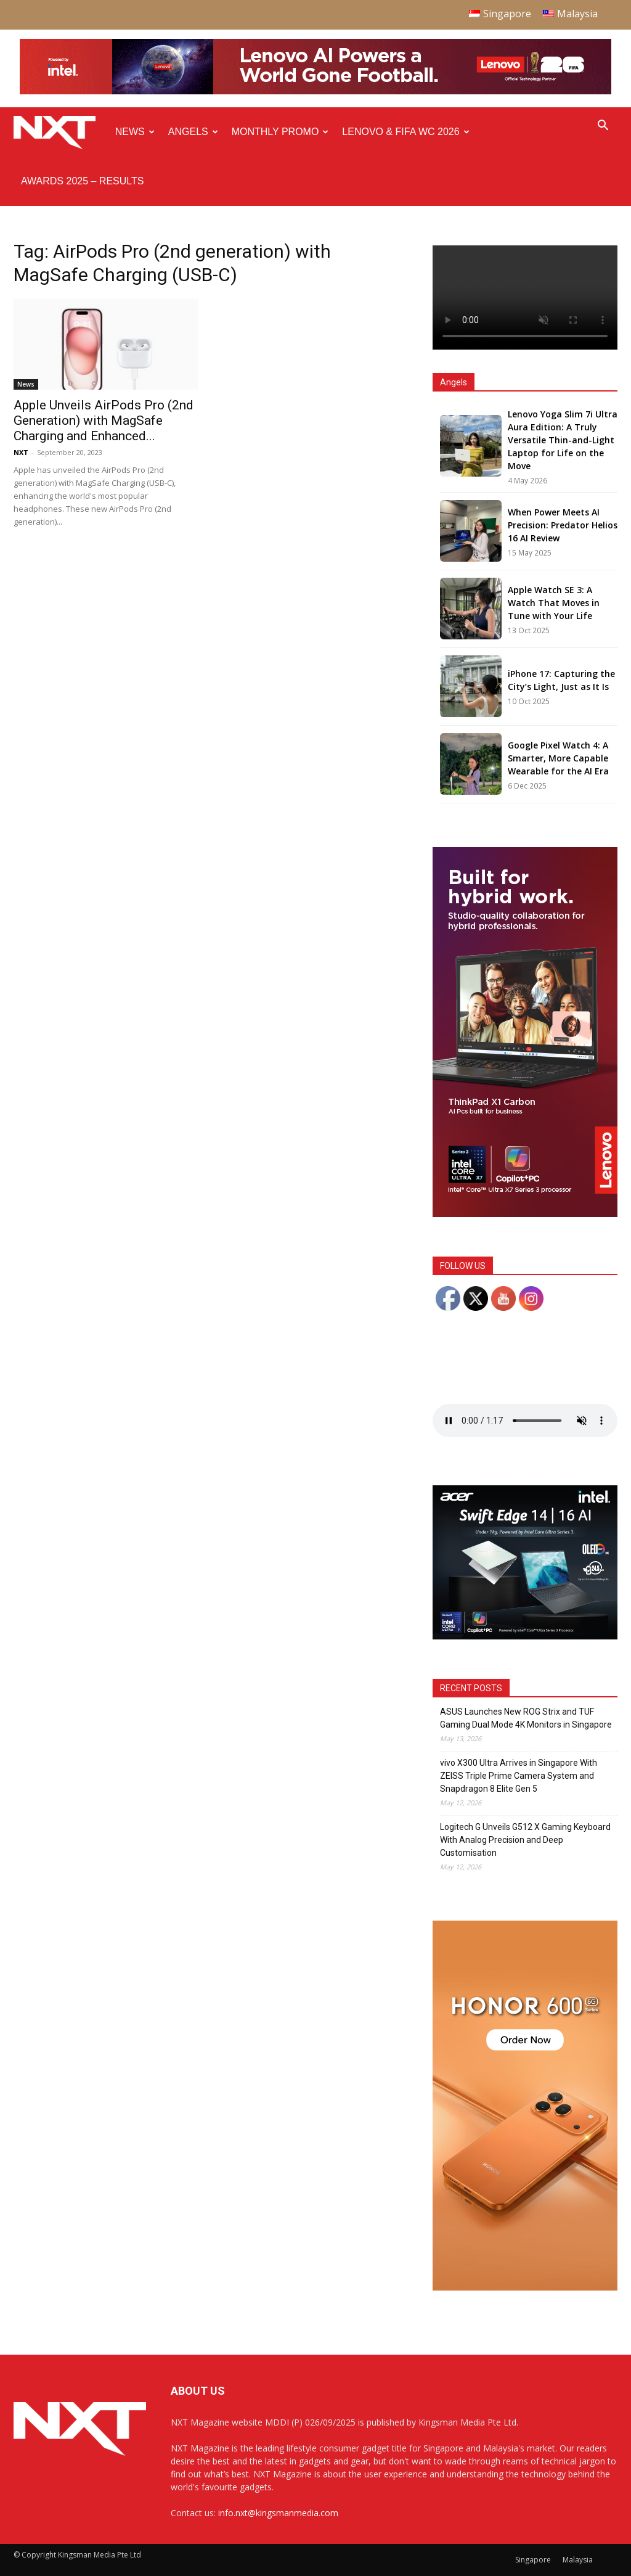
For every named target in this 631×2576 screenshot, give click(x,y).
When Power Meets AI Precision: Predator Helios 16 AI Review (562, 525)
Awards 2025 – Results (82, 181)
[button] (602, 127)
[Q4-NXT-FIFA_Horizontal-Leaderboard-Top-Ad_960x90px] (315, 91)
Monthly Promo (280, 131)
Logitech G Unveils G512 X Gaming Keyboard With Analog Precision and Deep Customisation (525, 1840)
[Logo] (61, 132)
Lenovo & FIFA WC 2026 (405, 131)
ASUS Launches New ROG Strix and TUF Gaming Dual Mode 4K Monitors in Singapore (526, 1718)
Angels (193, 131)
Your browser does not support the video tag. (525, 297)
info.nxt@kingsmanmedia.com (278, 2513)
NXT (21, 452)
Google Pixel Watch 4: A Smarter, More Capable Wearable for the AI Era (558, 758)
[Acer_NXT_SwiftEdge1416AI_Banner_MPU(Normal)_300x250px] (525, 1636)
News (135, 131)
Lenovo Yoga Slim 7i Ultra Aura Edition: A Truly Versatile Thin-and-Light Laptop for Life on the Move (562, 440)
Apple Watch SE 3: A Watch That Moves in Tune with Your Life (554, 602)
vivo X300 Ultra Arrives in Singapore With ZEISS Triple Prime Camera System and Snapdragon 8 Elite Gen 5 (518, 1776)
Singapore (533, 2559)
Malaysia (578, 2559)
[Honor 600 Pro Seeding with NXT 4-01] (525, 2287)
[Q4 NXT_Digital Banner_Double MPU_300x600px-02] (525, 1214)
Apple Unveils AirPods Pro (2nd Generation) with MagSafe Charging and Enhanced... (103, 420)
